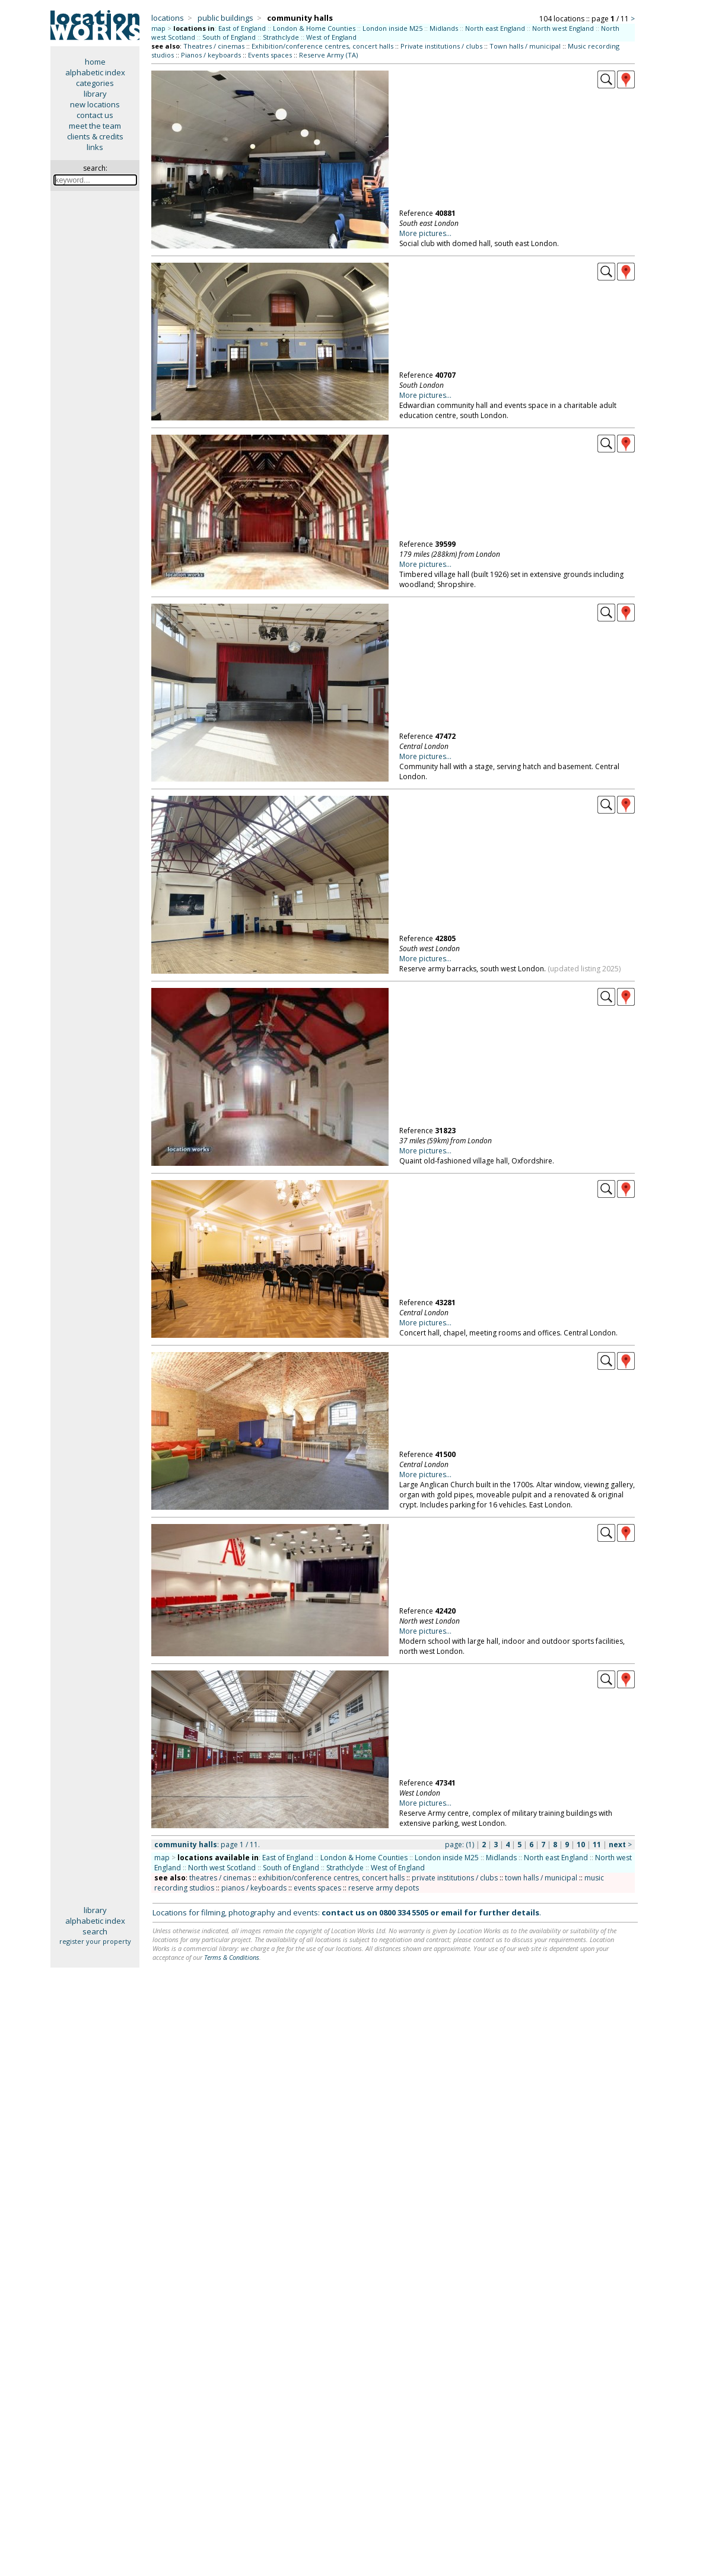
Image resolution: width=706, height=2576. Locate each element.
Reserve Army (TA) (328, 54)
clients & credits (95, 136)
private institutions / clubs (455, 1878)
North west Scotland (222, 1868)
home (95, 61)
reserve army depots (383, 1888)
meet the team (95, 125)
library (95, 93)
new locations (95, 104)
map (158, 28)
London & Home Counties (314, 28)
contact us (95, 115)
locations (167, 17)
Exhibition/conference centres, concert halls (322, 46)
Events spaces (270, 54)
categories (95, 83)
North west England (563, 28)
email (451, 1912)
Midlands (444, 28)
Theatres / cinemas (213, 46)
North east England (495, 28)
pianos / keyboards (254, 1888)
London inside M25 (392, 28)
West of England (331, 37)
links (95, 147)
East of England (242, 28)
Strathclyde (281, 37)
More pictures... (425, 233)
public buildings (225, 17)
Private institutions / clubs (441, 46)
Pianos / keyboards (211, 54)
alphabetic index (95, 72)
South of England (229, 37)
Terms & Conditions (231, 1957)
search (94, 1931)
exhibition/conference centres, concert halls (331, 1878)
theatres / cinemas (220, 1878)
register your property (95, 1941)
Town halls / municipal (525, 46)
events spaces (317, 1888)
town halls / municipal (541, 1878)
